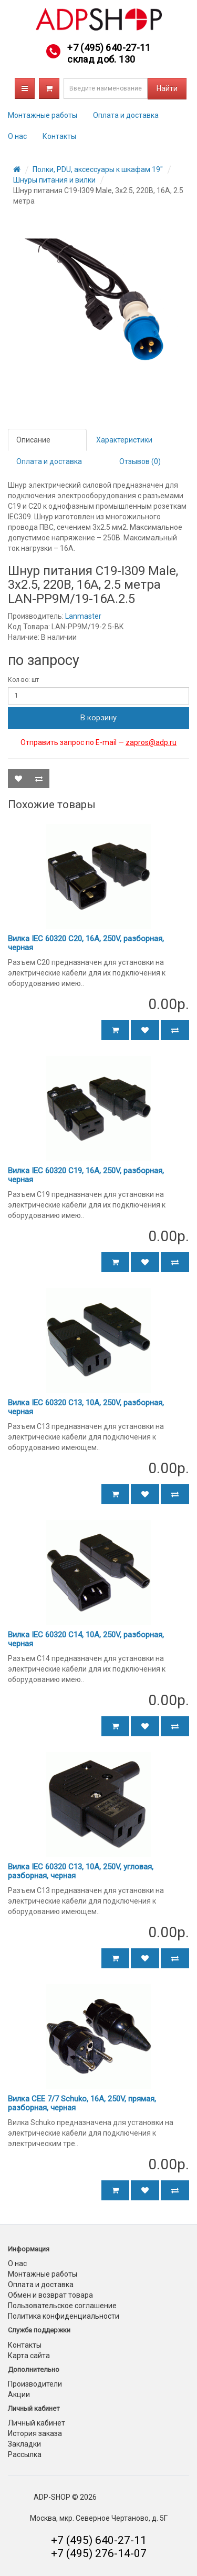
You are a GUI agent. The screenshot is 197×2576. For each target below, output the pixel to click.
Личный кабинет (36, 2423)
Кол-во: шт (23, 679)
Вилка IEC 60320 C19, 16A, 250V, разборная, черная (86, 1175)
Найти (167, 88)
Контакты (59, 136)
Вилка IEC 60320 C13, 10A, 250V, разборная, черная (86, 1407)
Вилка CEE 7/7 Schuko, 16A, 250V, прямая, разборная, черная (82, 2103)
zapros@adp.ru (151, 742)
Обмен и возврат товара (50, 2295)
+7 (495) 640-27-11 (108, 47)
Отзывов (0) (140, 461)
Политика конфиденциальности (63, 2316)
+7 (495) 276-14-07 (99, 2553)
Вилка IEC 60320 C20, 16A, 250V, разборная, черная (86, 943)
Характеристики (124, 440)
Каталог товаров (25, 88)
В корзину (98, 717)
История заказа (35, 2433)
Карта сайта (29, 2355)
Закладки (24, 2444)
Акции (19, 2394)
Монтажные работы (42, 115)
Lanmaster (83, 616)
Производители (35, 2384)
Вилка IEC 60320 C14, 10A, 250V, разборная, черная (86, 1639)
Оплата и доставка (126, 115)
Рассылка (25, 2454)
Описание (33, 440)
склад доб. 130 (101, 59)
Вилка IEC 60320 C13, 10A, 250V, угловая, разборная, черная (80, 1871)
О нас (17, 136)
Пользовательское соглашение (62, 2305)
